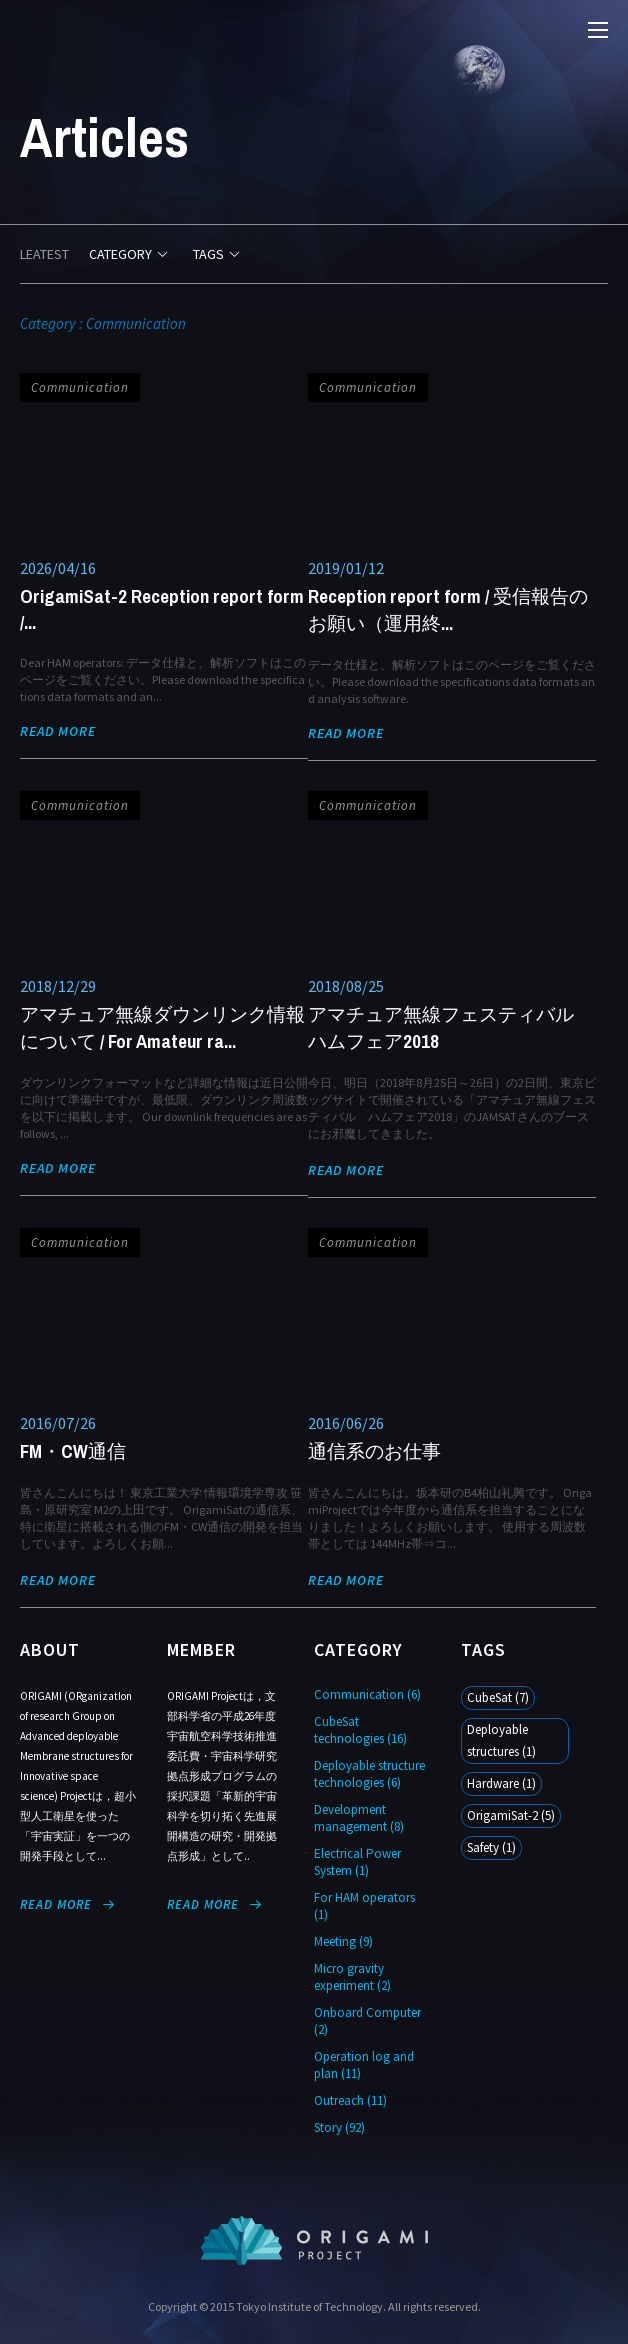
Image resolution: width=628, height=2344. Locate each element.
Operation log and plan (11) (364, 2065)
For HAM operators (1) (364, 1906)
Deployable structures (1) (501, 1740)
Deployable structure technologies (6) (369, 1774)
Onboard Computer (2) (367, 2021)
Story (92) (339, 2127)
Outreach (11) (350, 2100)
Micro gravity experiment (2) (352, 1977)
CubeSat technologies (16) (360, 1730)
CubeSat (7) (498, 1697)
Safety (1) (491, 1847)
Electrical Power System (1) (357, 1862)
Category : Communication (103, 323)
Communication (80, 387)
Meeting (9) (343, 1941)
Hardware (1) (501, 1783)
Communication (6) (367, 1694)
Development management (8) (359, 1818)
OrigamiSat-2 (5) (511, 1815)
